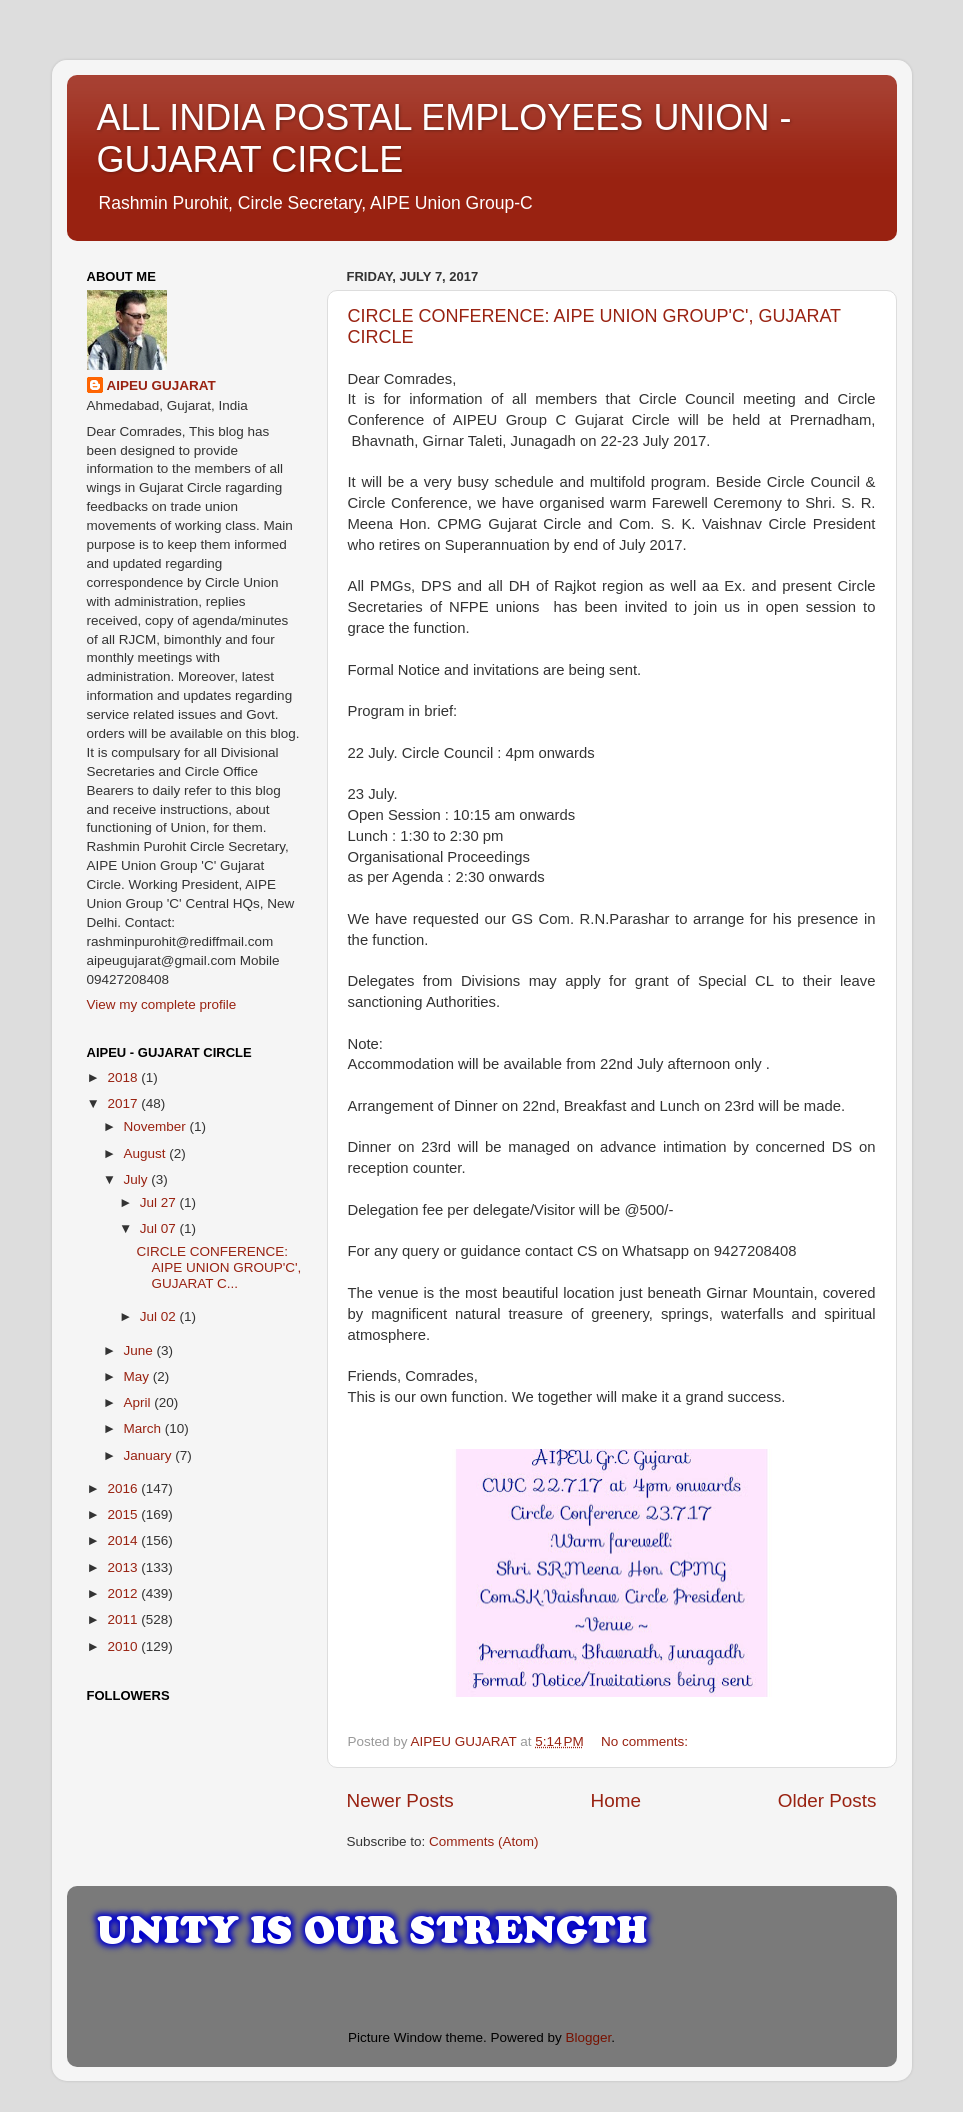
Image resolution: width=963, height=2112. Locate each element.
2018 (124, 1077)
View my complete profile (162, 1004)
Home (616, 1800)
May (138, 1376)
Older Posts (827, 1800)
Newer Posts (400, 1800)
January (150, 1455)
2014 (124, 1540)
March (144, 1428)
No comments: (646, 1741)
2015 (124, 1514)
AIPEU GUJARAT (161, 385)
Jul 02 (160, 1316)
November (157, 1126)
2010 (124, 1646)
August (147, 1153)
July (138, 1179)
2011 (124, 1619)
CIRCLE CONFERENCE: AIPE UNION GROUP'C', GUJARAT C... (218, 1267)
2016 (124, 1488)
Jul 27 (160, 1202)
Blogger (589, 2037)
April (139, 1402)
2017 (124, 1103)
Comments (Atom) (484, 1841)
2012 (124, 1593)
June (140, 1350)
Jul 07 (160, 1228)
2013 (124, 1567)
